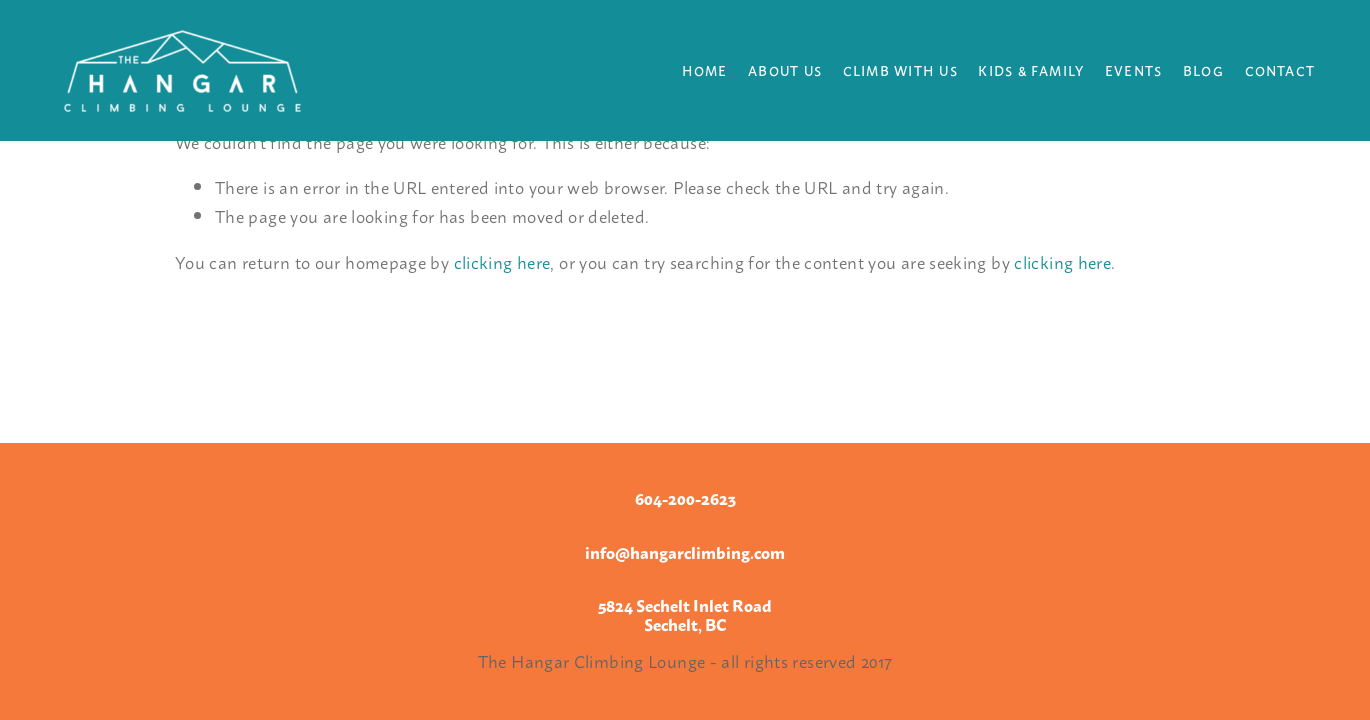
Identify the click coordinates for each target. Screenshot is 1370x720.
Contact (1280, 70)
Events (1133, 70)
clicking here (502, 261)
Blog (1203, 70)
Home (705, 70)
